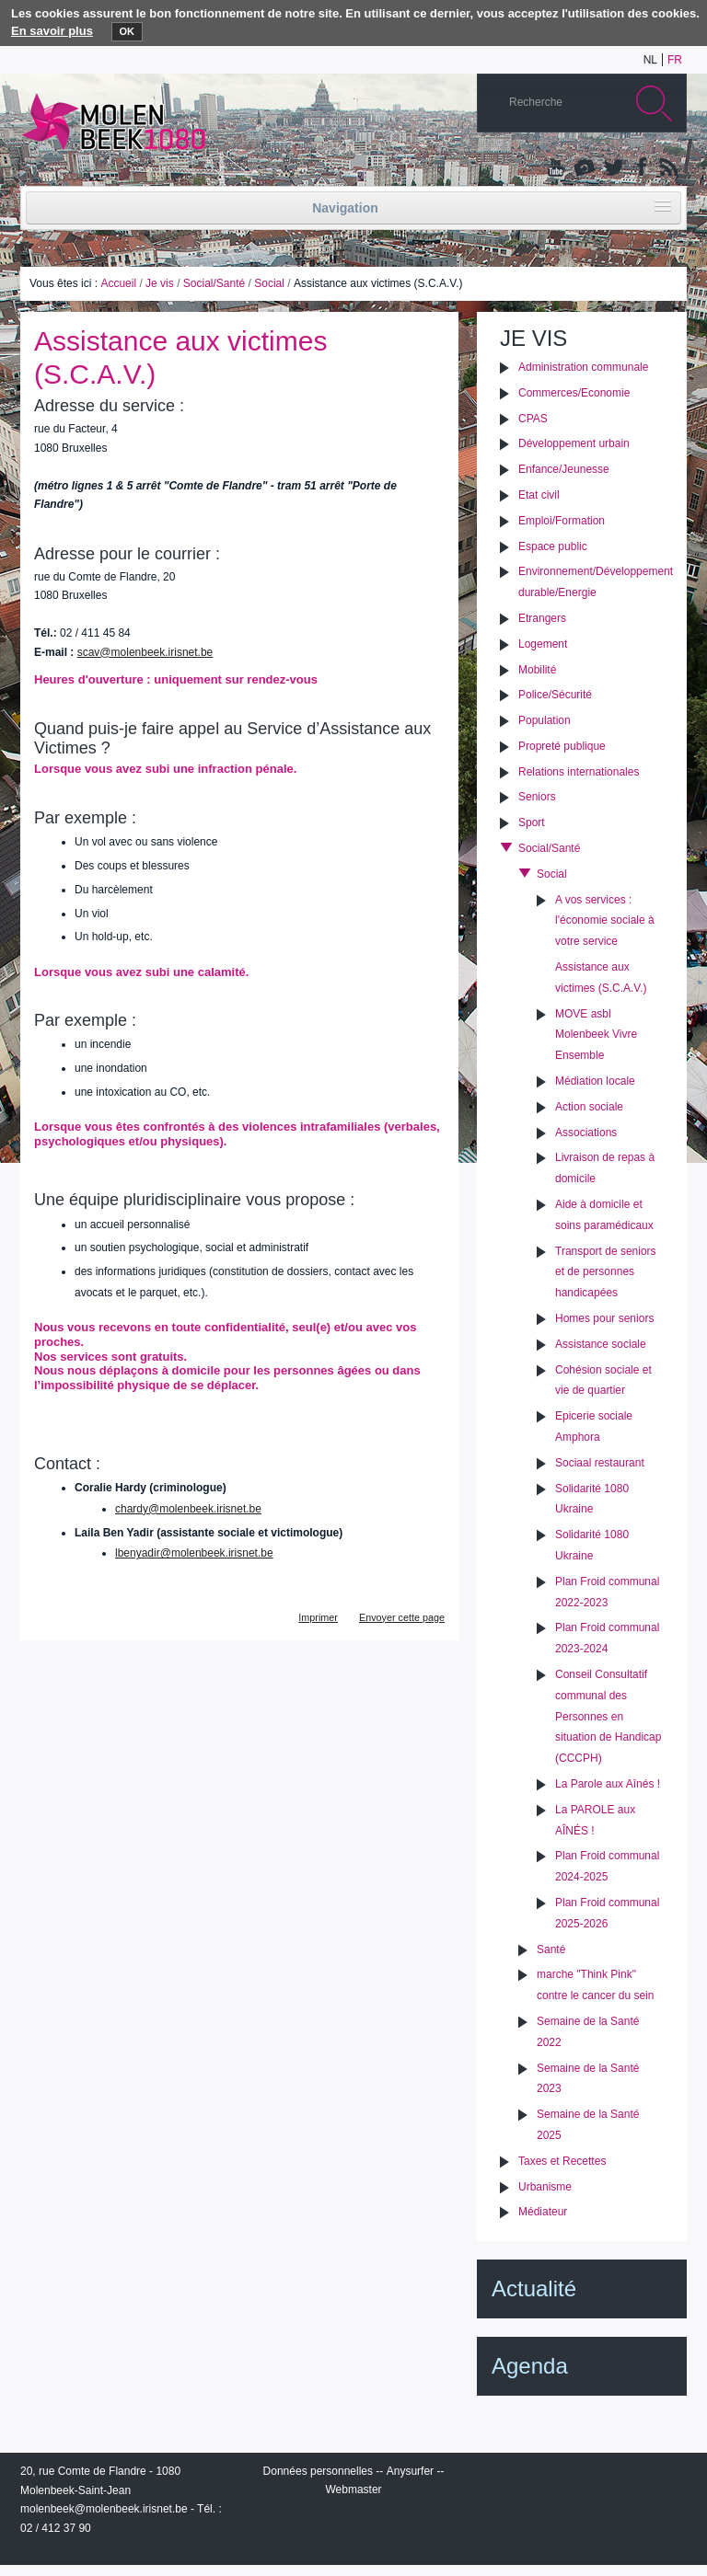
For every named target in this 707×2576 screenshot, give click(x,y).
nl (650, 59)
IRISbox (581, 2475)
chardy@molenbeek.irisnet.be (188, 1508)
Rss (667, 168)
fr (674, 59)
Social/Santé (214, 283)
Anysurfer (410, 2471)
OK (127, 31)
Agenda (530, 2365)
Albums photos (584, 168)
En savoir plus (52, 31)
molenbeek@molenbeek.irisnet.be (104, 2508)
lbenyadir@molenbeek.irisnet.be (194, 1553)
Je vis (159, 283)
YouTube (557, 168)
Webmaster (353, 2489)
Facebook (640, 168)
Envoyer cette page (402, 1617)
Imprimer (318, 1617)
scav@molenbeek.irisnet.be (145, 652)
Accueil (118, 283)
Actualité (534, 2288)
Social (269, 283)
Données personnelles (318, 2471)
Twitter (612, 168)
